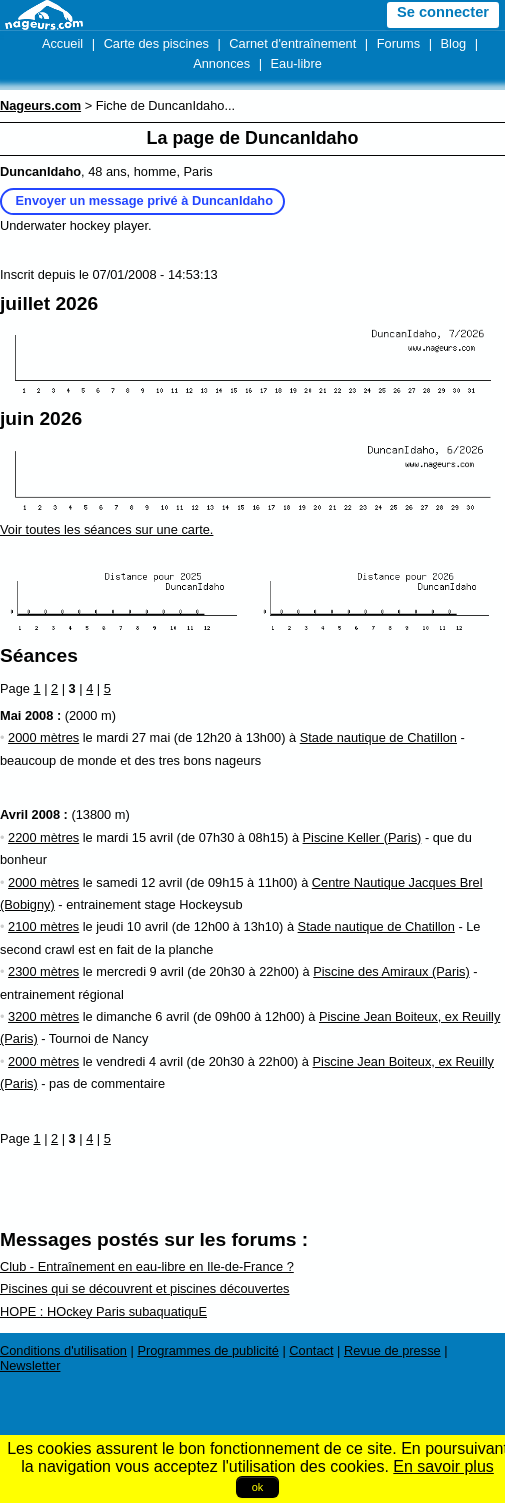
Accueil (62, 43)
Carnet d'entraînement (292, 43)
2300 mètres (43, 971)
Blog (454, 43)
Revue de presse (392, 1350)
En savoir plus (443, 1466)
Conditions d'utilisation (63, 1350)
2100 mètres (43, 926)
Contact (311, 1350)
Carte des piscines (156, 43)
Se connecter (443, 12)
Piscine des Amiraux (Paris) (391, 971)
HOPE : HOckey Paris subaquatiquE (103, 1311)
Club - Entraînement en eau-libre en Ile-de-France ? (147, 1266)
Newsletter (30, 1365)
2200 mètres (43, 837)
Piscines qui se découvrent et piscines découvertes (145, 1288)
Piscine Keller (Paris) (362, 837)
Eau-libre (296, 63)
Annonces (221, 63)
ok (258, 1487)
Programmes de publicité (208, 1350)
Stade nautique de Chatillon (378, 737)
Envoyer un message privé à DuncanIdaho (144, 200)
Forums (398, 43)
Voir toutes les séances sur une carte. (106, 529)
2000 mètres (43, 737)
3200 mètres (43, 1016)
